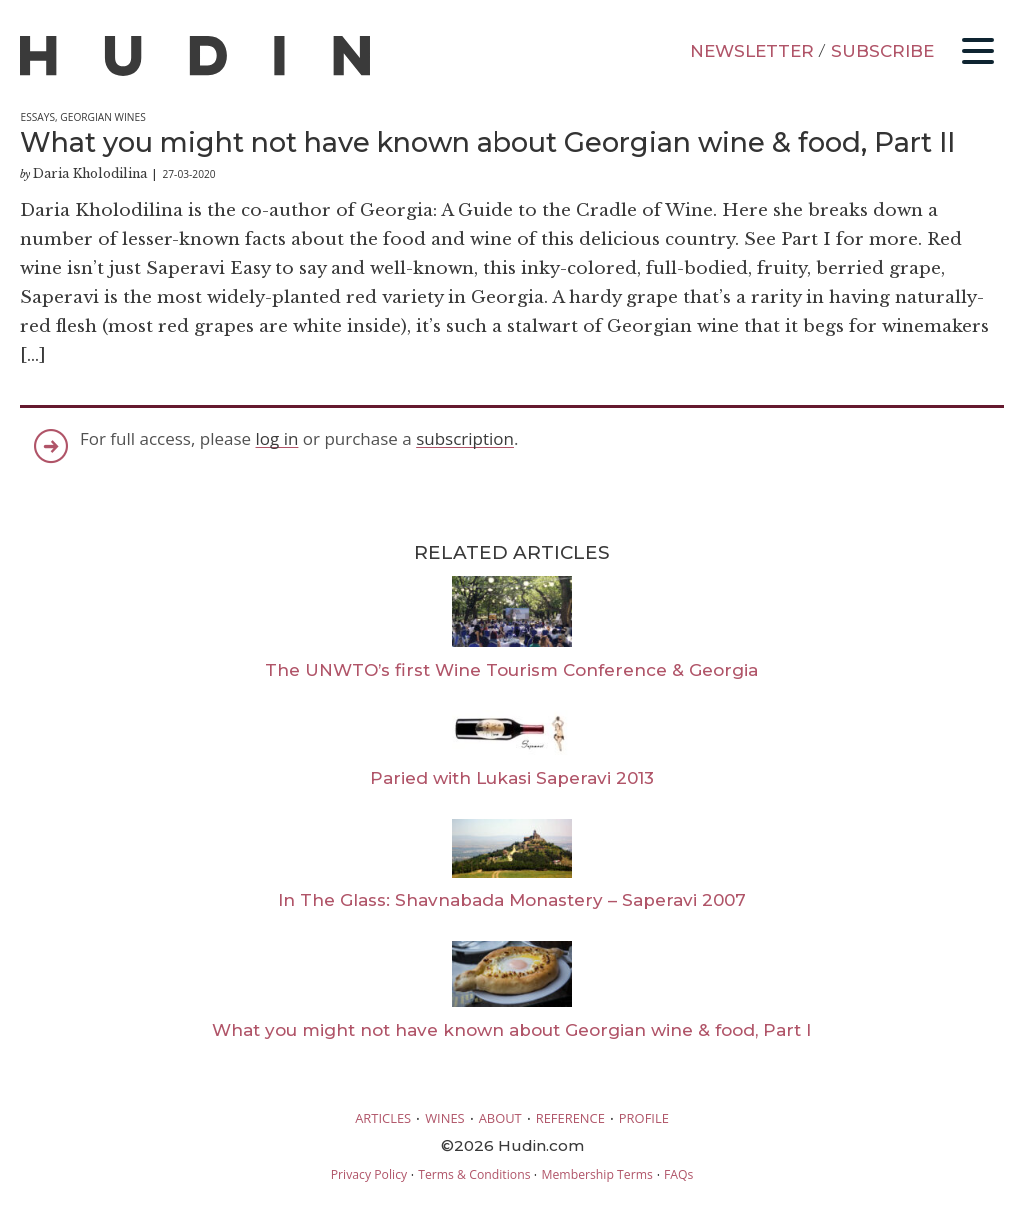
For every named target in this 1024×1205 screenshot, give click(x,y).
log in (277, 438)
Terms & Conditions (474, 1174)
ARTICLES (383, 1118)
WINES (445, 1118)
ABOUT (500, 1118)
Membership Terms (596, 1174)
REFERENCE (570, 1118)
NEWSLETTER (752, 51)
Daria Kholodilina (90, 173)
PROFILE (644, 1118)
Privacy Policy (369, 1174)
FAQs (678, 1174)
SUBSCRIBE (882, 51)
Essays (37, 117)
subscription (465, 438)
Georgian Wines (102, 117)
